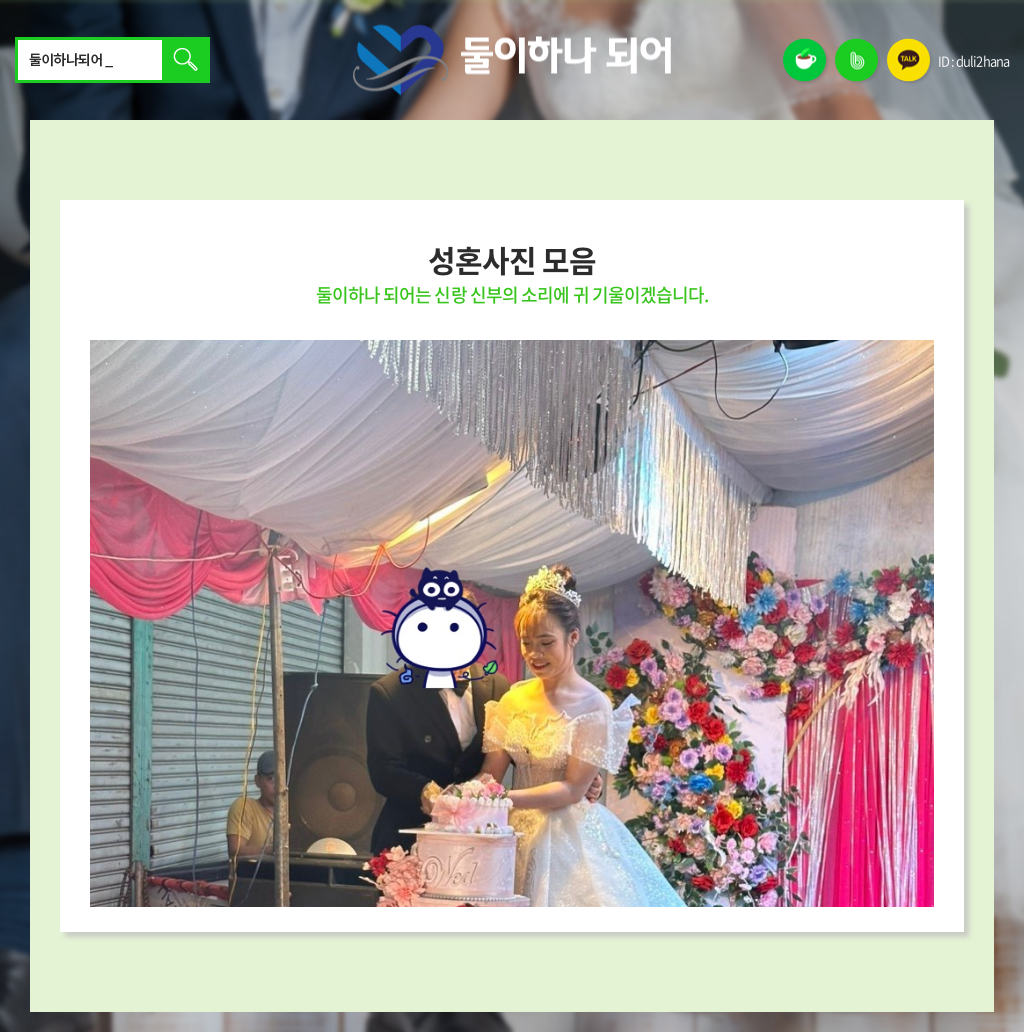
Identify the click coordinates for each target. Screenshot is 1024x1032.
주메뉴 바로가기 (0, 0)
